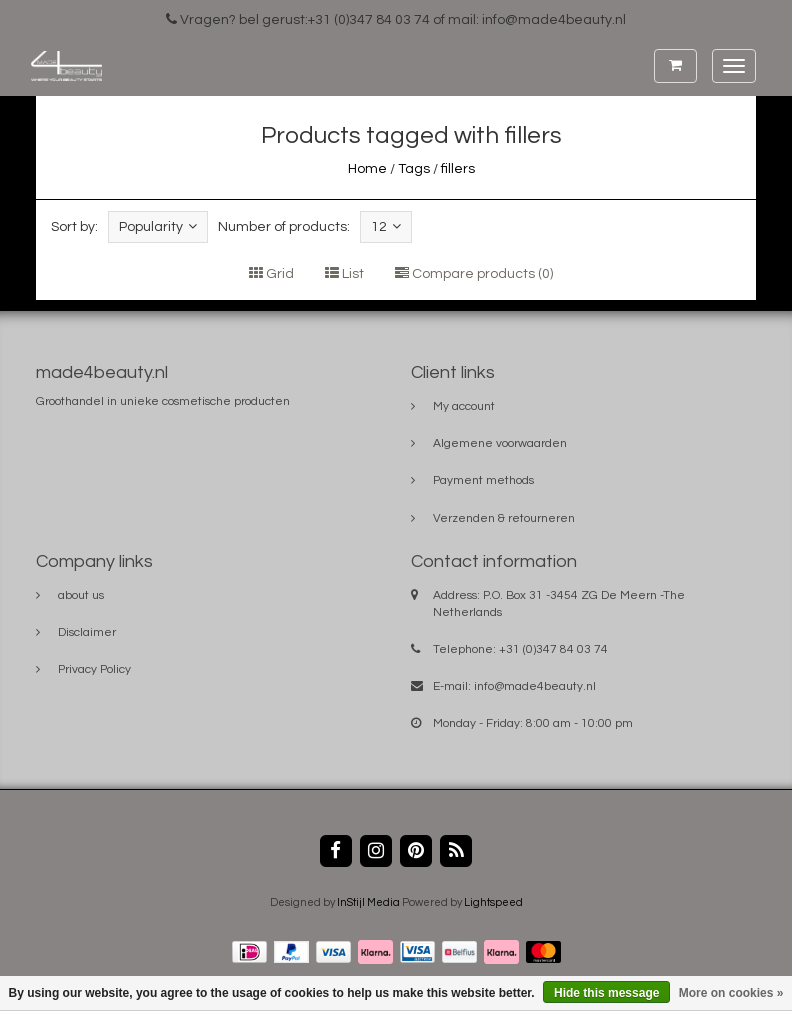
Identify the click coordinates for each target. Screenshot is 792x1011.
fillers (458, 169)
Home (367, 169)
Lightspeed (493, 902)
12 (386, 226)
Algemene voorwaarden (500, 443)
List (344, 274)
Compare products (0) (474, 274)
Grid (271, 274)
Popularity (158, 226)
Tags (414, 169)
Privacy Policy (94, 669)
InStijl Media (368, 902)
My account (464, 406)
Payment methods (483, 480)
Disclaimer (87, 632)
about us (81, 595)
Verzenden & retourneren (504, 518)
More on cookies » (731, 993)
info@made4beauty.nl (535, 686)
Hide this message (606, 993)
